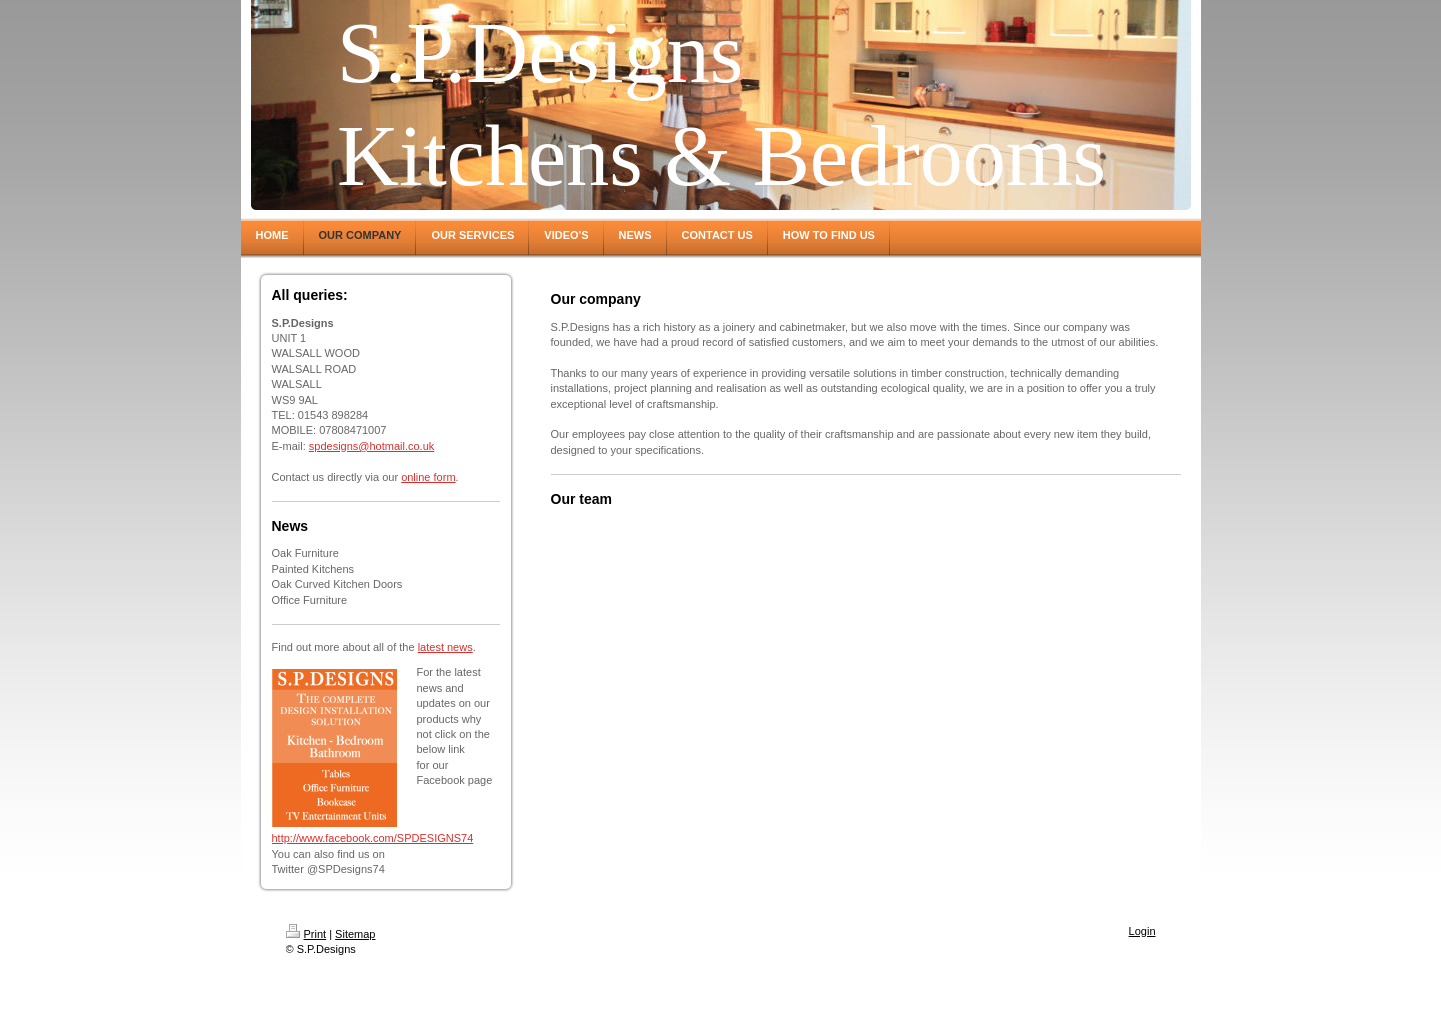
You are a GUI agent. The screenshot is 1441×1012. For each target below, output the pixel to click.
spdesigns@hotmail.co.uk (372, 446)
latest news (445, 647)
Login (1142, 931)
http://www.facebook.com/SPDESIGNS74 (373, 838)
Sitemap (355, 934)
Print (306, 934)
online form (428, 477)
